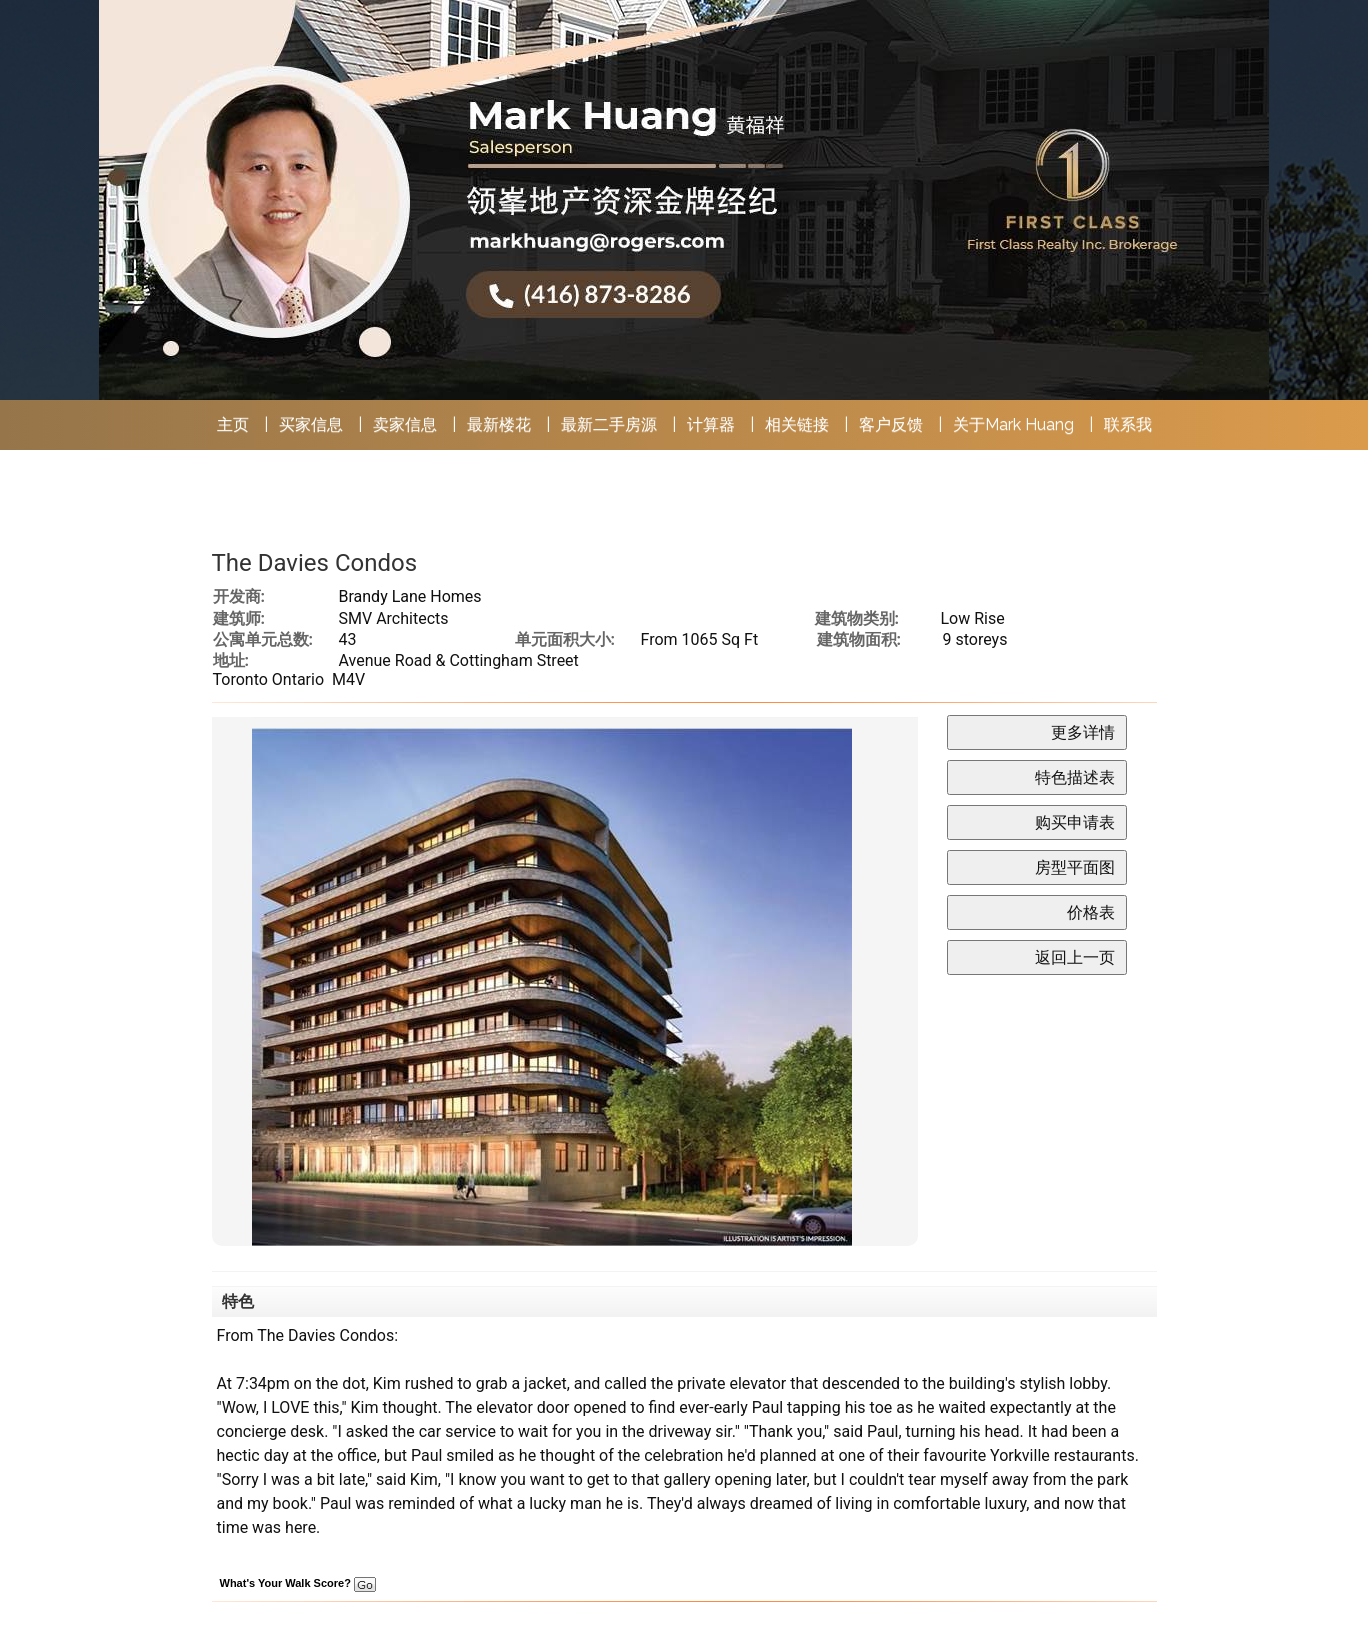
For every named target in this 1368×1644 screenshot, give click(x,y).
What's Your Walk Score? (298, 1583)
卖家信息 (405, 424)
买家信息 (311, 424)
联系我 (1128, 424)
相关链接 (797, 424)
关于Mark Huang (1013, 424)
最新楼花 (499, 424)
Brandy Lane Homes (410, 596)
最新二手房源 (609, 424)
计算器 (711, 424)
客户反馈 (891, 424)
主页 (233, 424)
